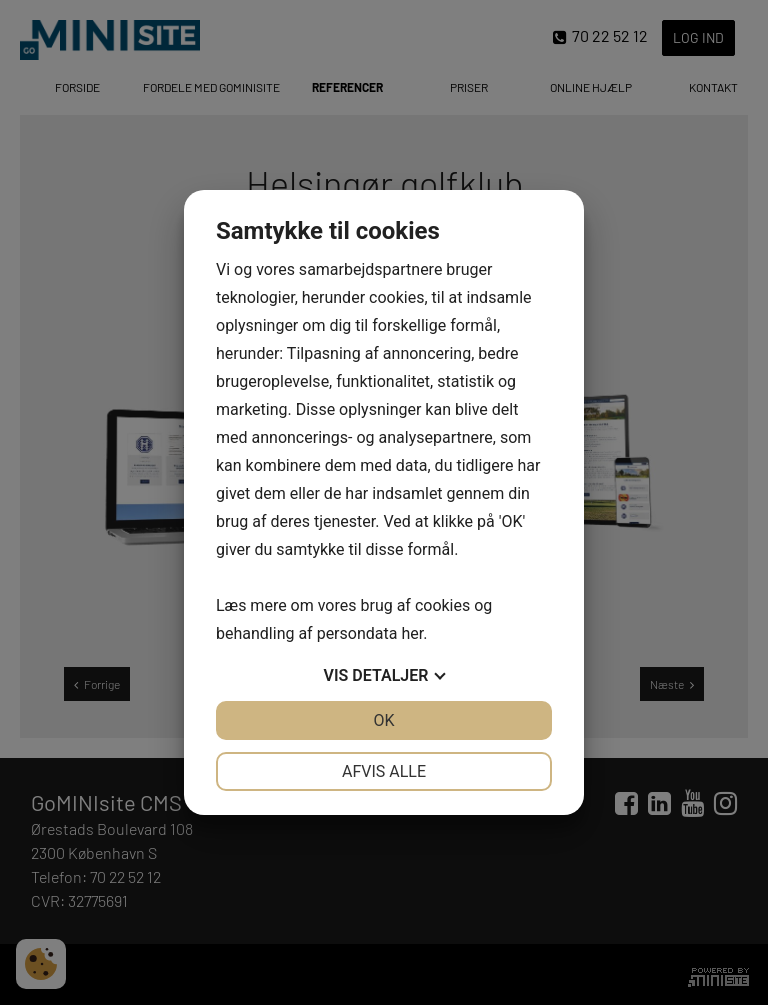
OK (383, 720)
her (412, 633)
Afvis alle (384, 771)
